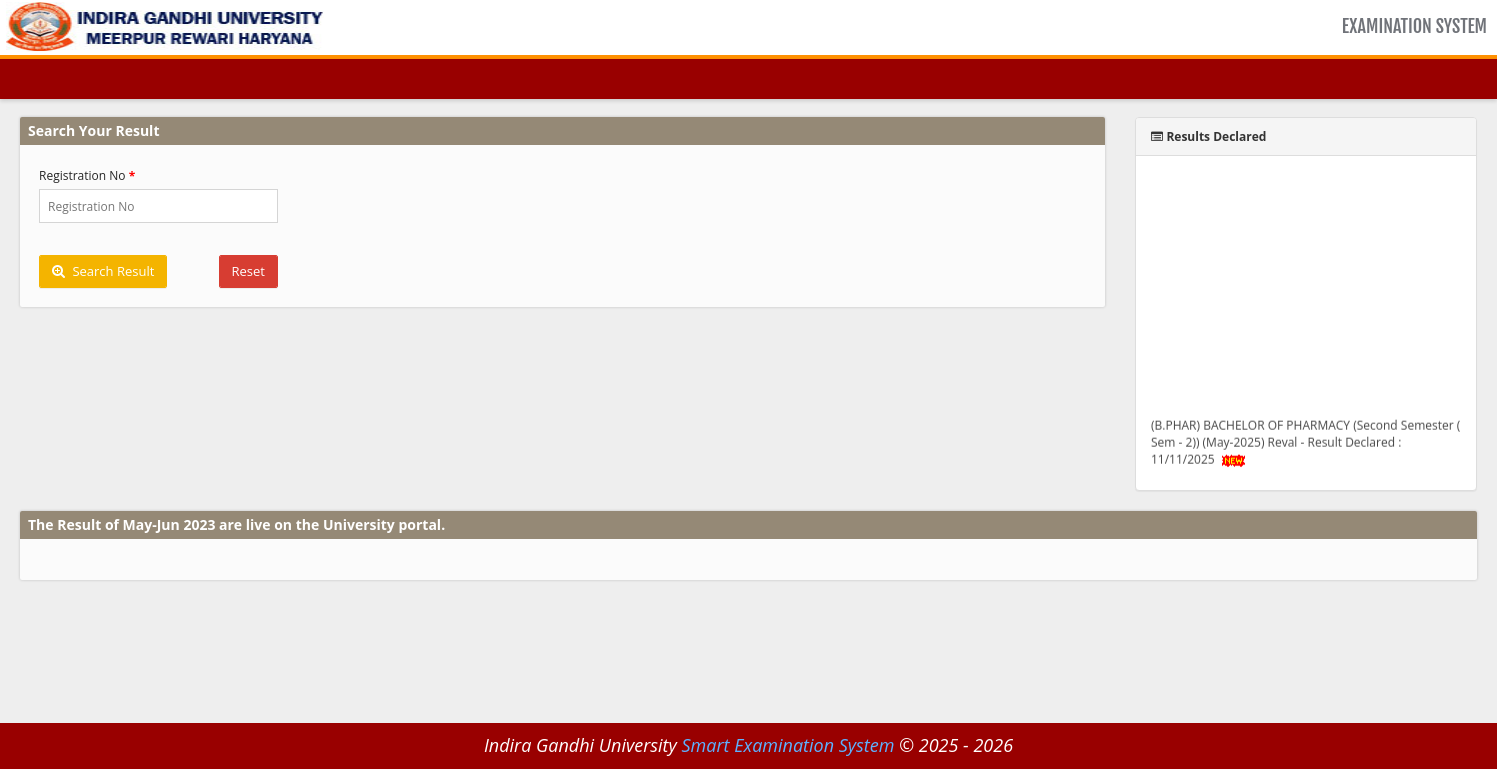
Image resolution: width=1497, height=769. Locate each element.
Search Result (103, 271)
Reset (248, 271)
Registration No (82, 175)
